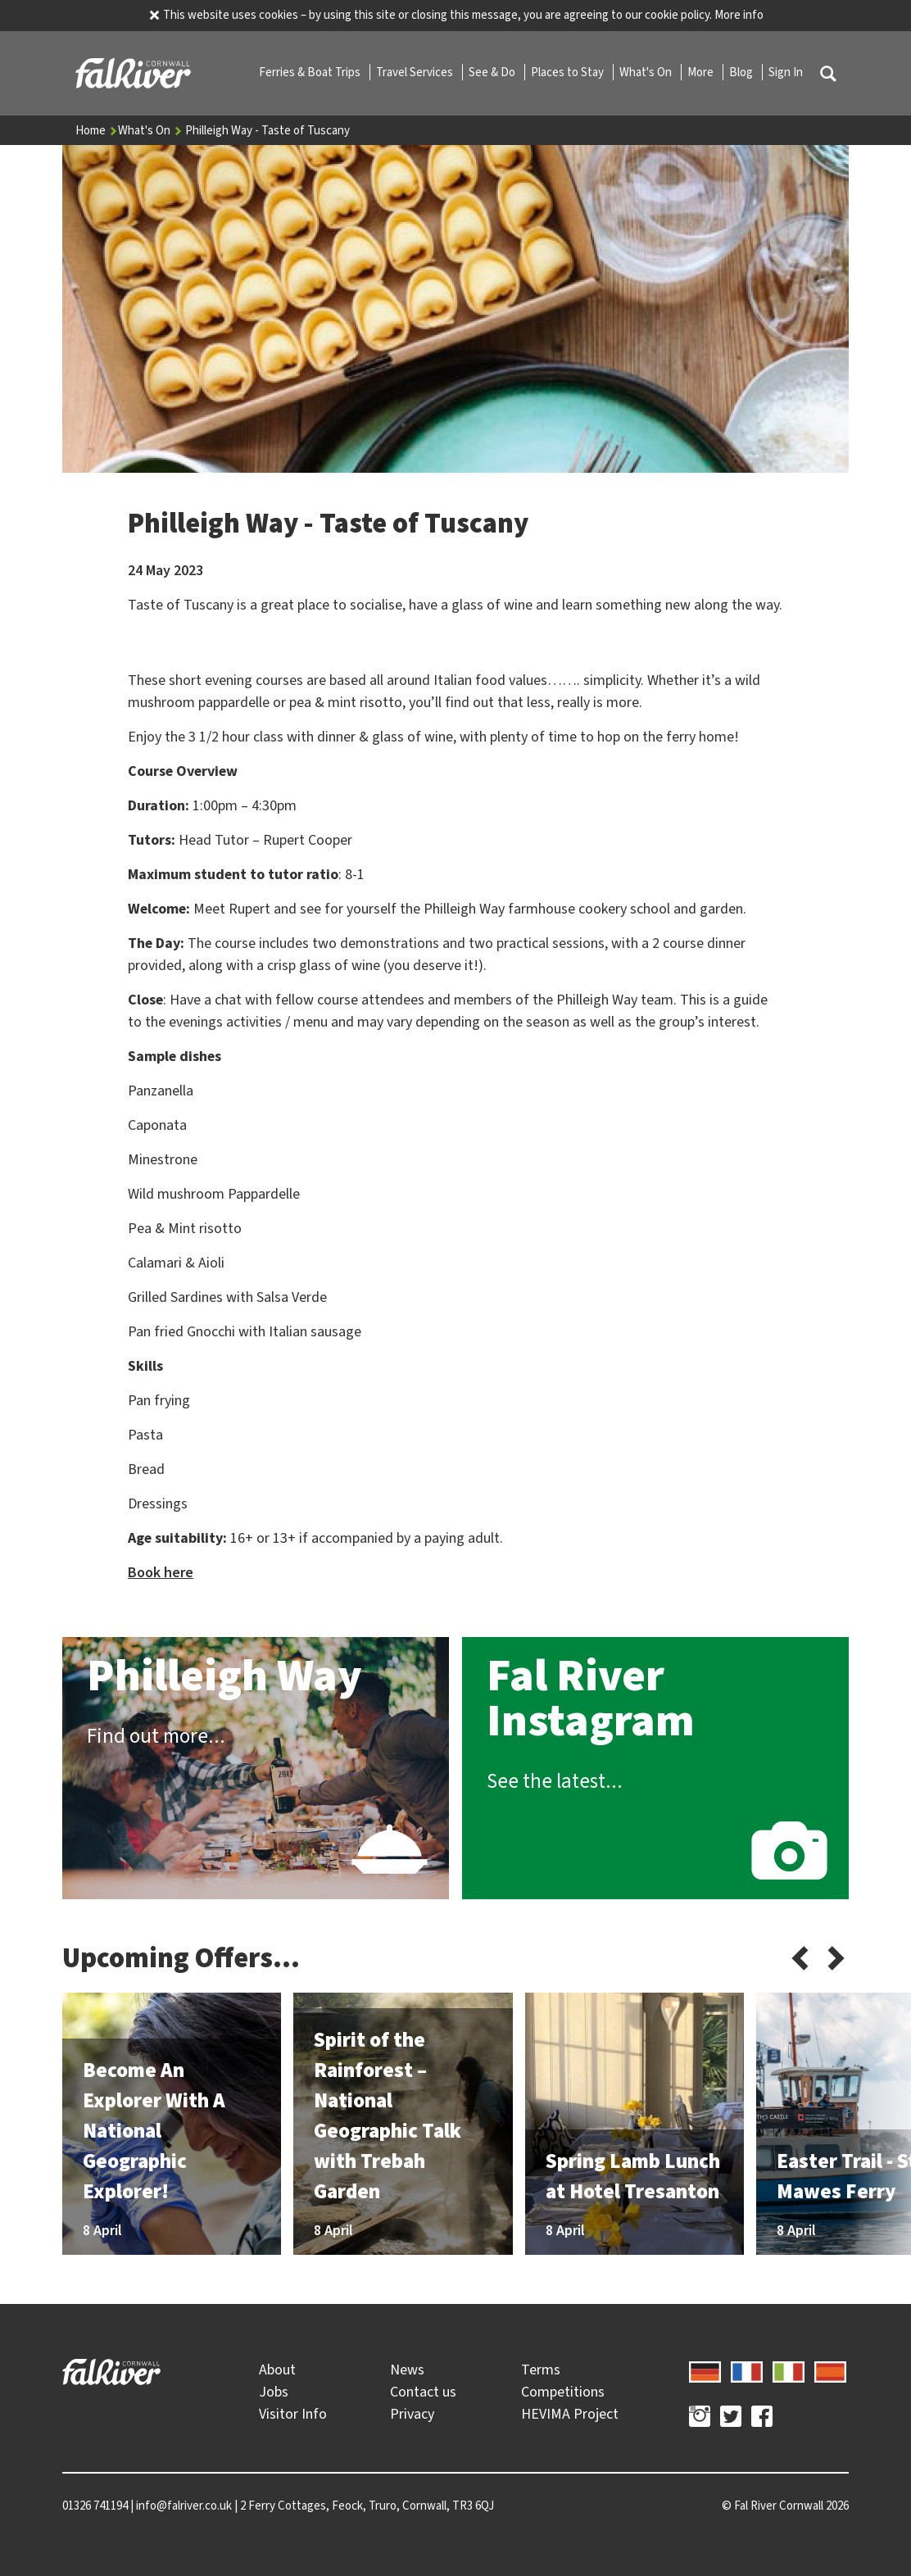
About (277, 2369)
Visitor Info (293, 2414)
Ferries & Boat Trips (311, 72)
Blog (742, 72)
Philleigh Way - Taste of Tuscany (267, 130)
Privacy (412, 2414)
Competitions (563, 2391)
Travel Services (416, 72)
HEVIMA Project (570, 2414)
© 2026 (785, 2505)
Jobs (273, 2391)
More (701, 72)
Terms (540, 2369)
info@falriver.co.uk (184, 2505)
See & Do (493, 72)
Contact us (423, 2391)
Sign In (785, 72)
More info (739, 15)
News (407, 2369)
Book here (160, 1572)
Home (96, 130)
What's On (646, 72)
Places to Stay (568, 72)
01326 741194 (95, 2505)
